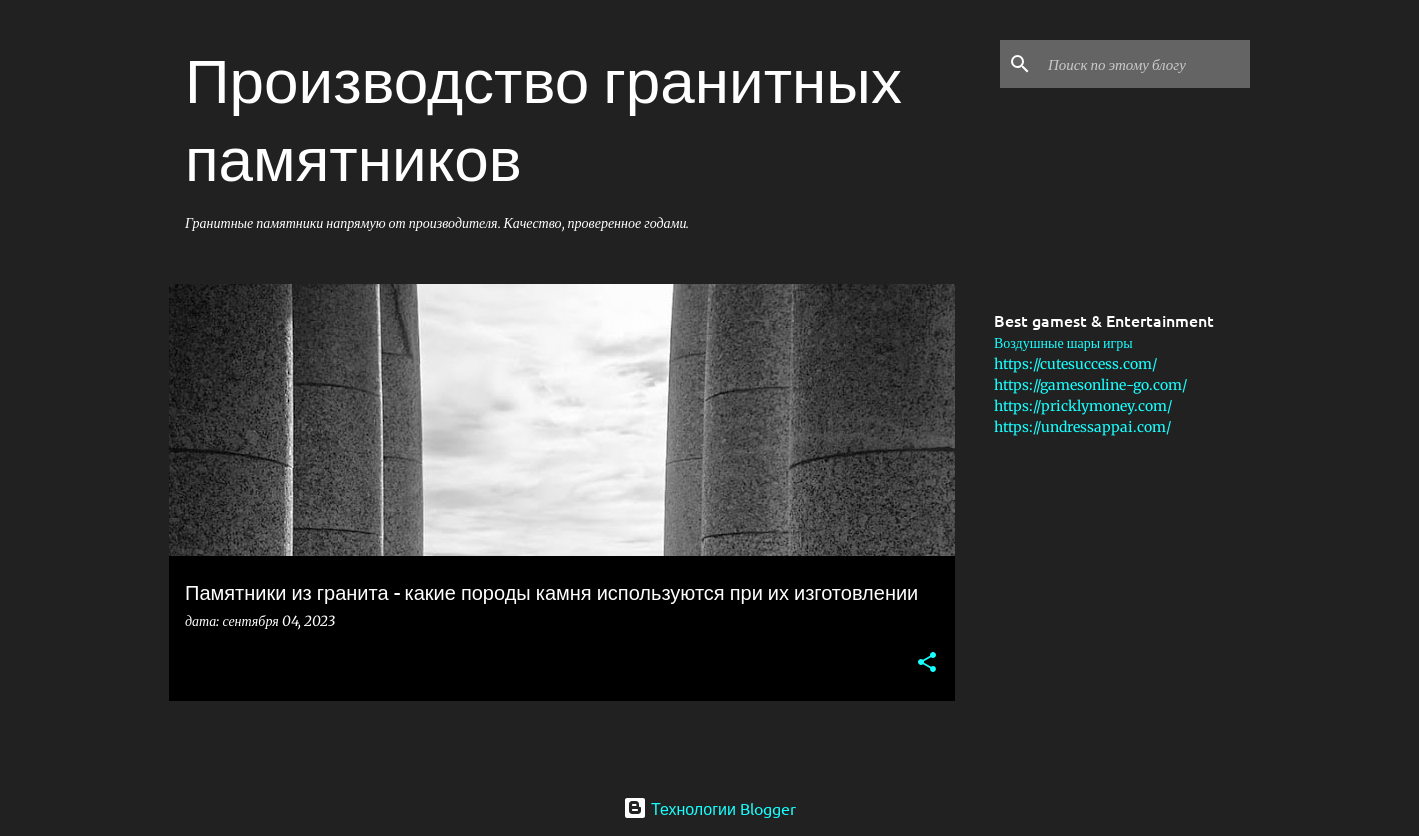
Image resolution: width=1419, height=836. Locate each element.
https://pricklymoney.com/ (1083, 406)
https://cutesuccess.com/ (1075, 364)
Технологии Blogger (709, 808)
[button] (927, 663)
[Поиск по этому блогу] (1145, 64)
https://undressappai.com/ (1082, 427)
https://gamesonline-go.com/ (1090, 385)
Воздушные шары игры (1063, 343)
